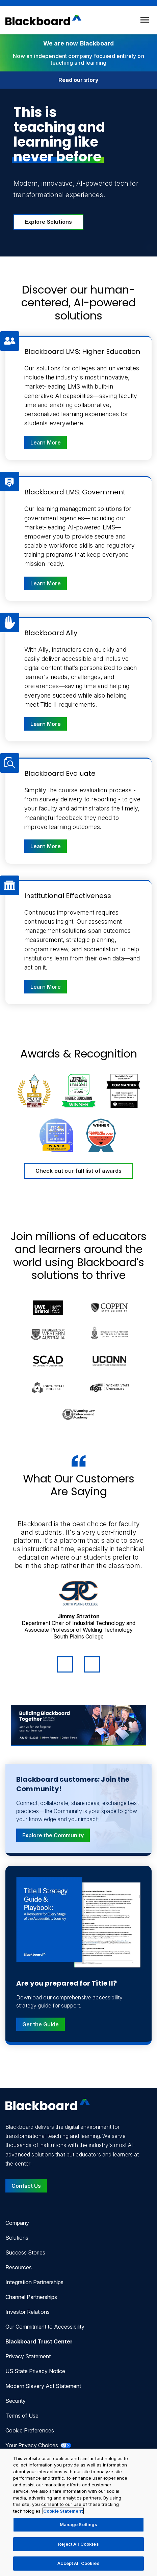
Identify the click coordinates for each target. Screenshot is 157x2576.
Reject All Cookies (78, 2544)
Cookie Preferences (29, 2430)
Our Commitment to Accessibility (44, 2326)
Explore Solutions (48, 221)
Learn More (48, 442)
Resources (18, 2267)
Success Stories (25, 2252)
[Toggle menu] (145, 20)
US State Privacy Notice (35, 2371)
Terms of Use (21, 2415)
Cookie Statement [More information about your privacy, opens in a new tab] (63, 2511)
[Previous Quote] (65, 1664)
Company (17, 2222)
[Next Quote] (92, 1664)
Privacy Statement (28, 2356)
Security (15, 2400)
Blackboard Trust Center (39, 2341)
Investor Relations (27, 2311)
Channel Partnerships (31, 2297)
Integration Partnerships (34, 2282)
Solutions (16, 2237)
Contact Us (26, 2185)
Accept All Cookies (78, 2563)
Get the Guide (40, 2024)
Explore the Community (53, 1835)
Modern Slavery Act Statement (43, 2386)
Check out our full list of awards (78, 1170)
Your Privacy (38, 2445)
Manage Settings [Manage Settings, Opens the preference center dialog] (79, 2524)
